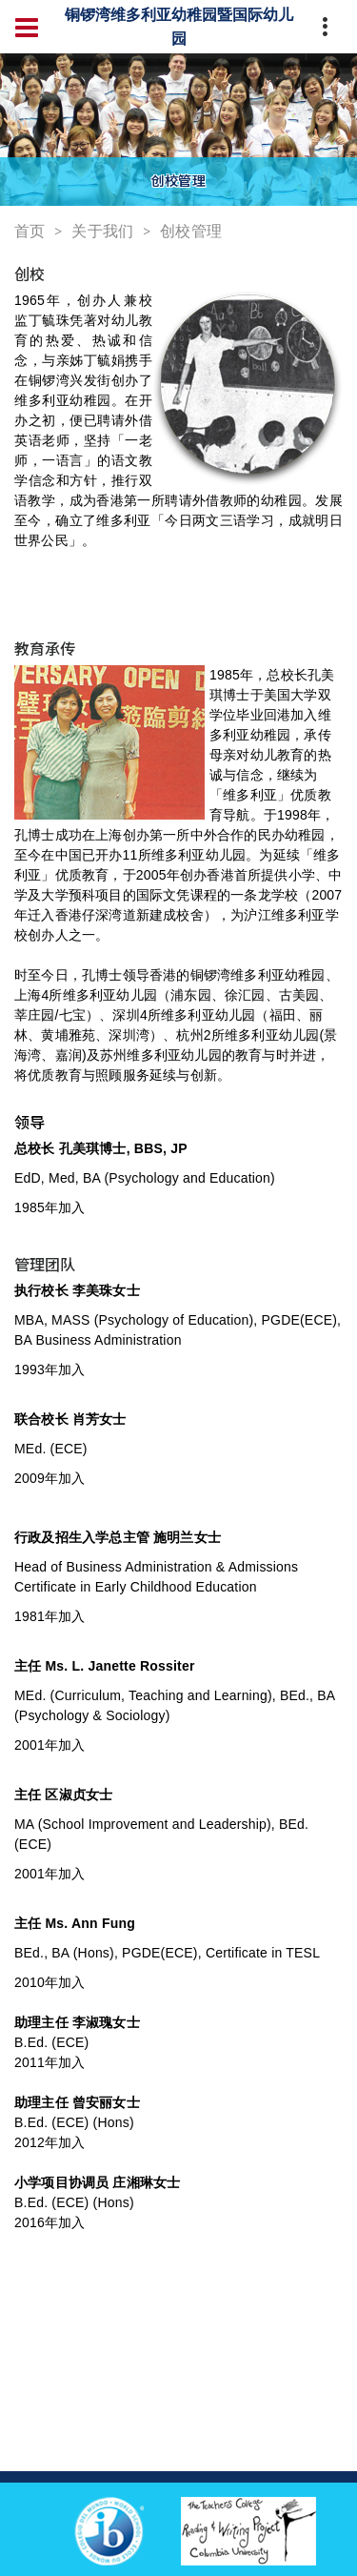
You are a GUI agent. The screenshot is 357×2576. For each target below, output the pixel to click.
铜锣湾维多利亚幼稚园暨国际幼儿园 (179, 26)
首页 (29, 231)
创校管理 (191, 231)
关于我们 (102, 231)
